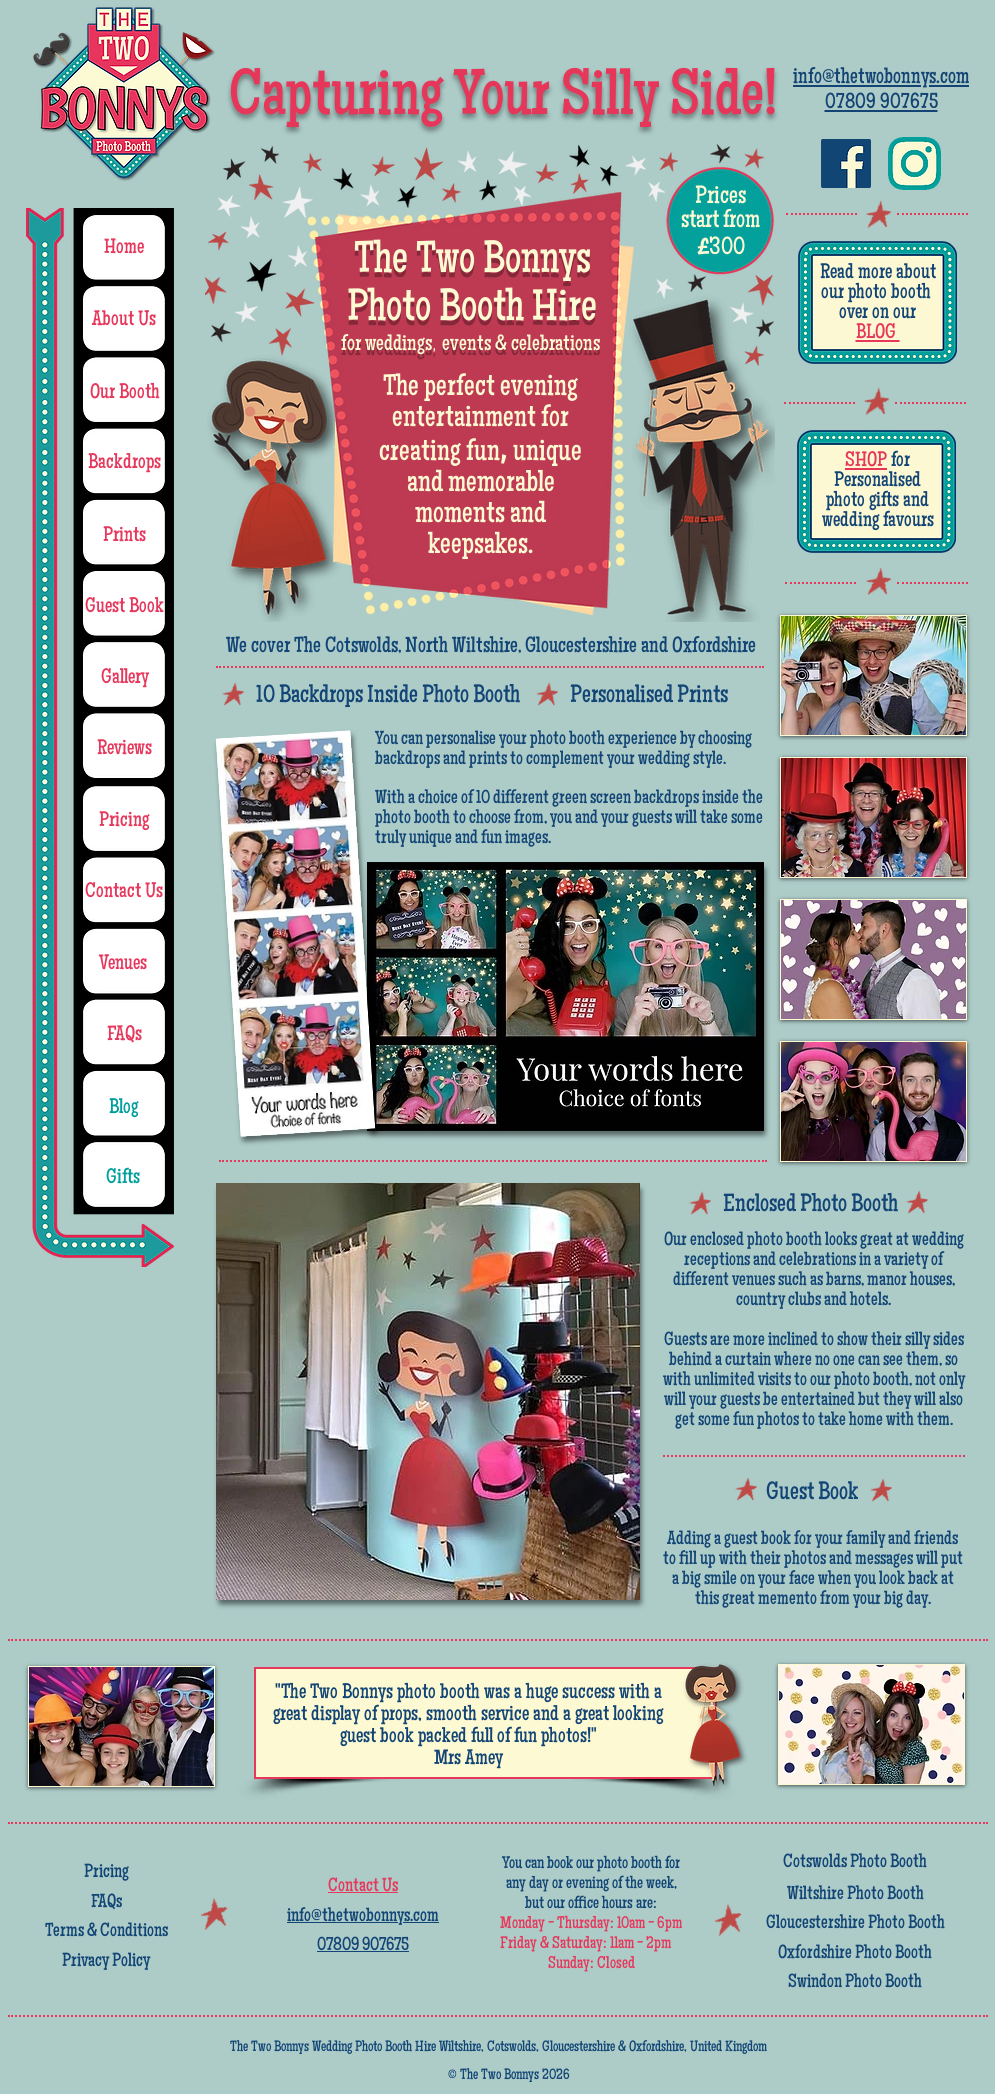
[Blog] (123, 1108)
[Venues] (123, 965)
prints (488, 760)
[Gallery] (125, 678)
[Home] (124, 249)
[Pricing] (124, 821)
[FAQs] (124, 1036)
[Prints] (124, 536)
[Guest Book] (125, 607)
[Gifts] (123, 1178)
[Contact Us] (124, 893)
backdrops (407, 760)
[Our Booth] (125, 393)
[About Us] (124, 320)
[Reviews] (124, 749)
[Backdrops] (125, 464)
